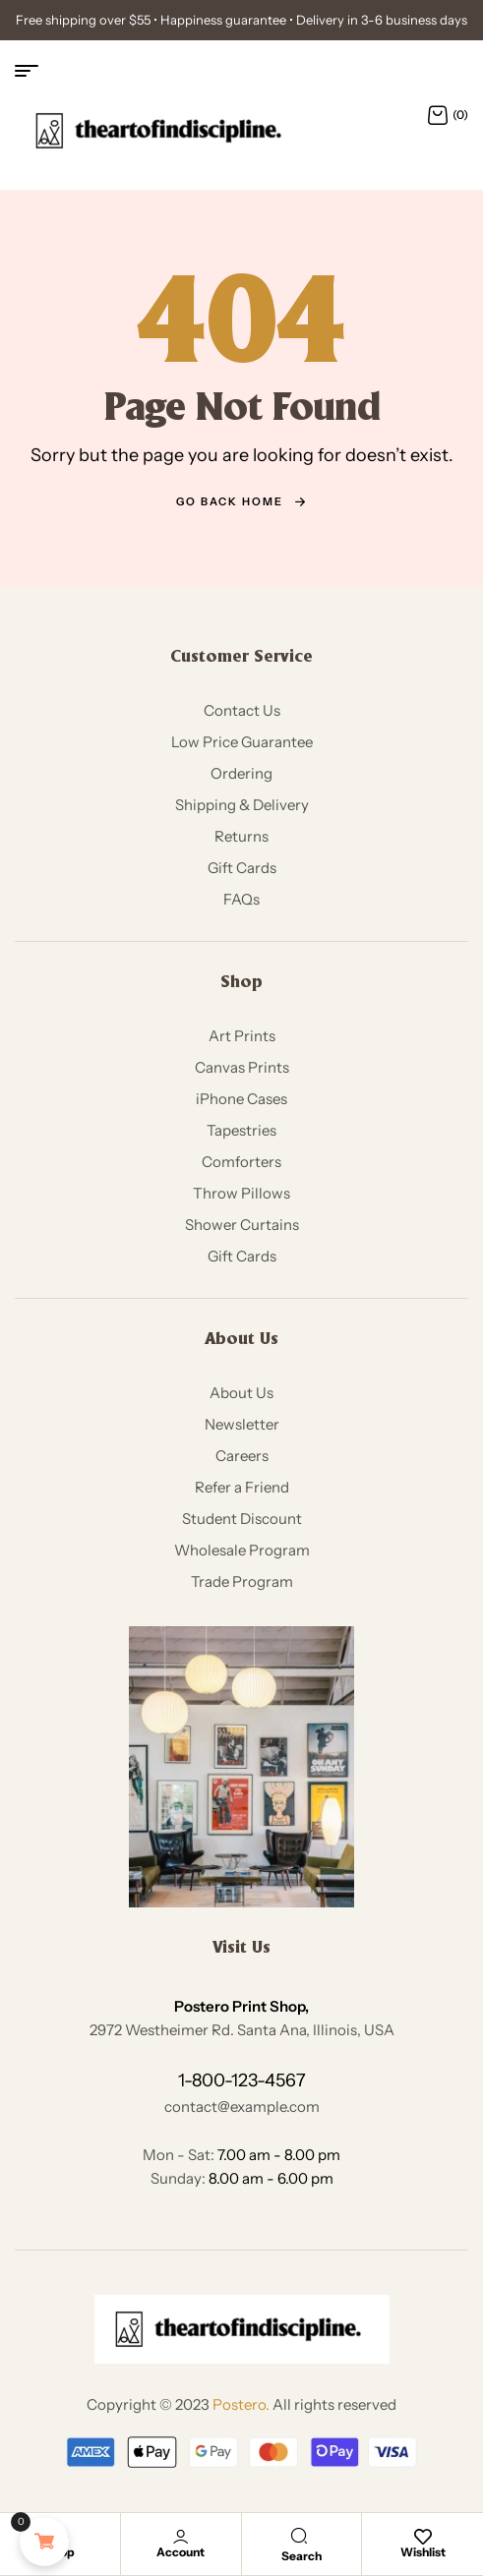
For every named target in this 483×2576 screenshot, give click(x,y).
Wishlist (423, 2552)
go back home (241, 501)
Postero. (241, 2404)
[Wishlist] (423, 2537)
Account (180, 2552)
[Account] (181, 2537)
